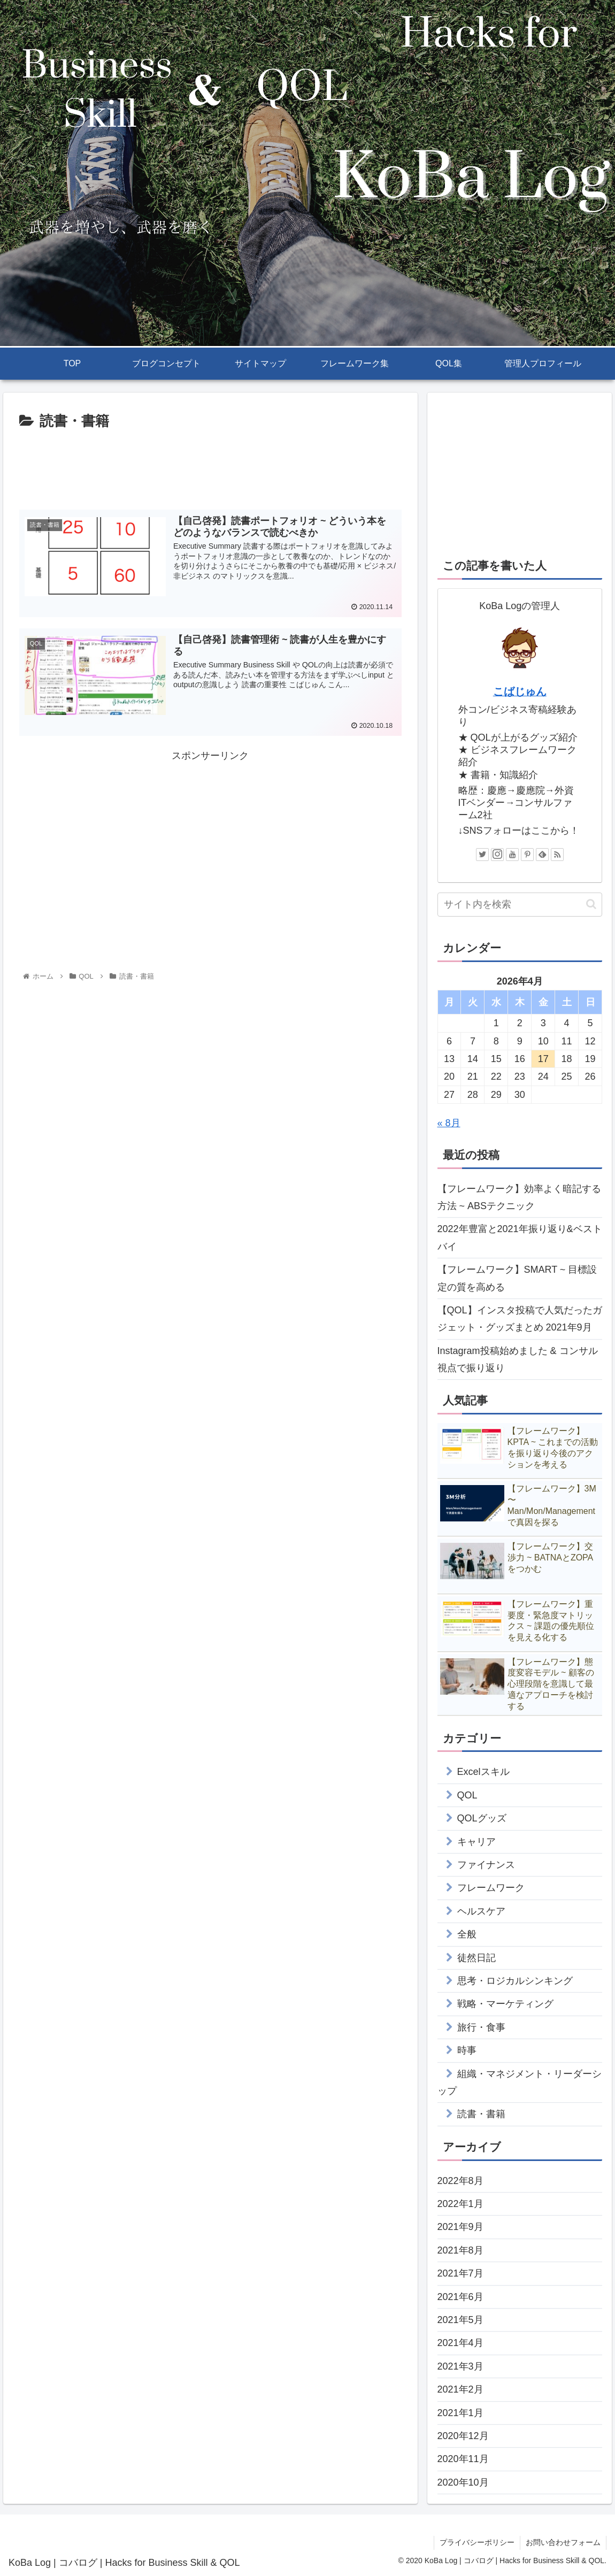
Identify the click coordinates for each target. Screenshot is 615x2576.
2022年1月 (460, 2203)
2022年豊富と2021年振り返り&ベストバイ (519, 1237)
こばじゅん (520, 691)
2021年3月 (460, 2366)
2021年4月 (460, 2342)
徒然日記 (476, 1957)
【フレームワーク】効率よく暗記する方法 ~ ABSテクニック (519, 1197)
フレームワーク (491, 1887)
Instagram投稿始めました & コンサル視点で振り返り (517, 1359)
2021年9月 (460, 2226)
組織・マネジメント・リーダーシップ (519, 2082)
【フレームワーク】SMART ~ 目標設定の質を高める (517, 1278)
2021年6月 (460, 2297)
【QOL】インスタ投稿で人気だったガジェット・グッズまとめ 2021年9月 (519, 1319)
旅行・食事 (481, 2027)
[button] (591, 904)
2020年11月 (463, 2459)
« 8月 (448, 1123)
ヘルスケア (481, 1911)
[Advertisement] (210, 466)
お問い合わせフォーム (563, 2542)
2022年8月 (460, 2180)
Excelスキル (483, 1771)
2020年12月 (463, 2436)
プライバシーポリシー (477, 2542)
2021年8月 (460, 2250)
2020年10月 (463, 2482)
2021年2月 (460, 2389)
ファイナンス (486, 1864)
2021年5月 (460, 2319)
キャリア (476, 1841)
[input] (520, 905)
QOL (467, 1795)
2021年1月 (460, 2413)
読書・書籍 (481, 2114)
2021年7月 (460, 2273)
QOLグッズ (481, 1818)
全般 (466, 1934)
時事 (466, 2050)
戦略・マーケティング (505, 2003)
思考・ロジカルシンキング (515, 1980)
